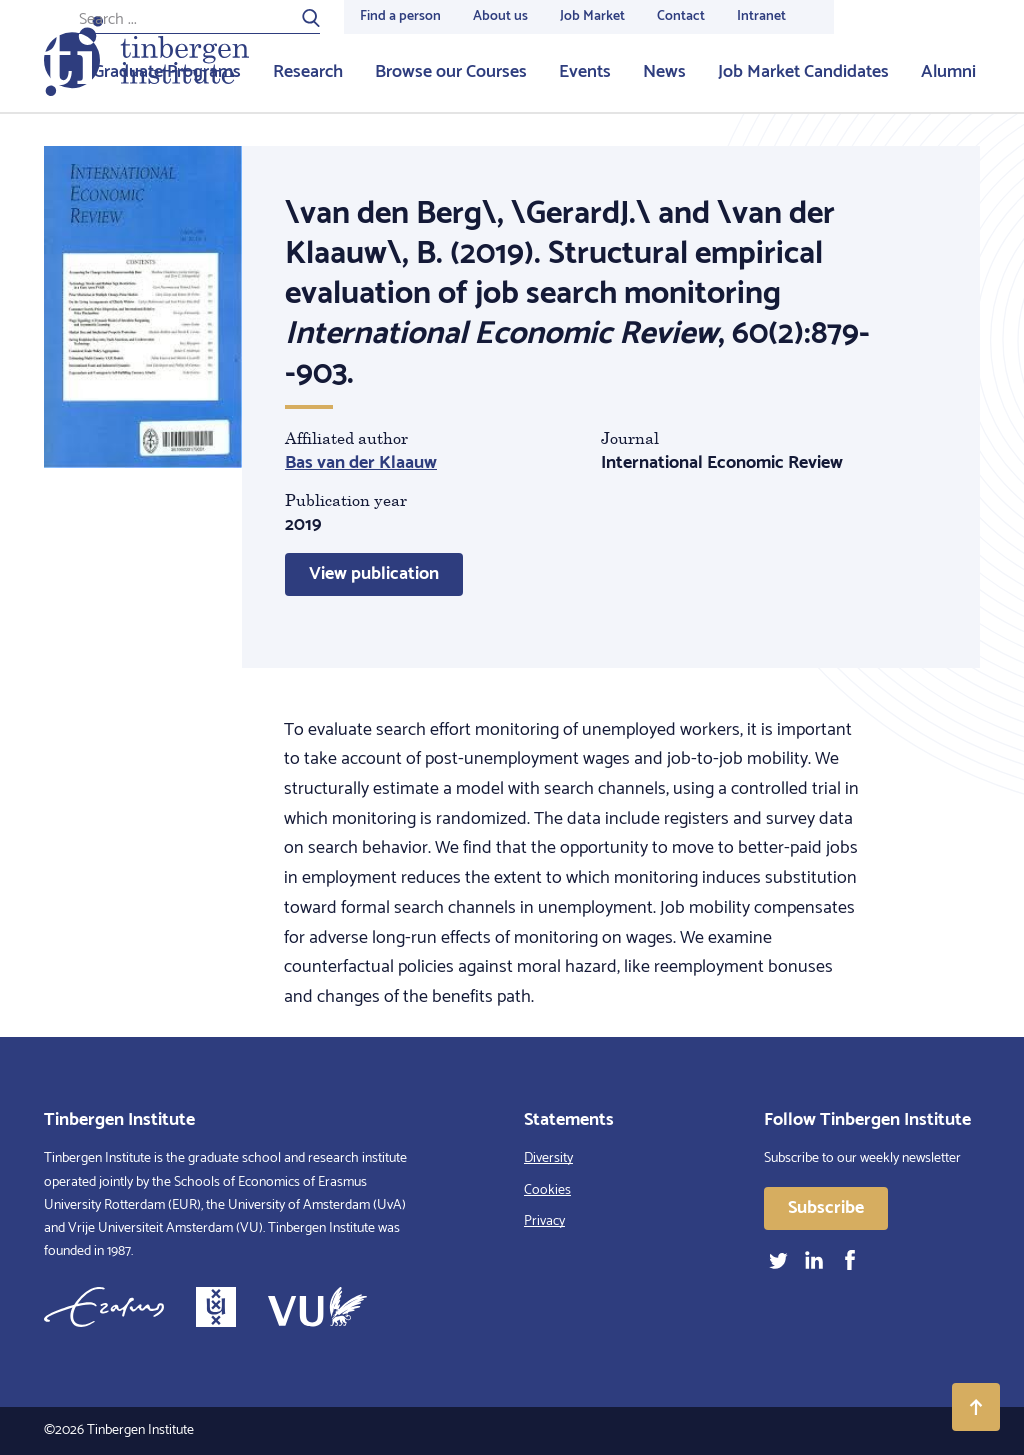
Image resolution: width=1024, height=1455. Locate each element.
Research (308, 72)
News (664, 72)
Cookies (547, 1190)
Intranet (761, 16)
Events (585, 72)
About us (500, 16)
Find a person (400, 16)
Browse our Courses (451, 72)
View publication (374, 574)
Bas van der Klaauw (361, 463)
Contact (681, 16)
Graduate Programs (167, 72)
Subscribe (826, 1208)
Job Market (592, 16)
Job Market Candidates (803, 72)
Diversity (548, 1158)
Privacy (544, 1221)
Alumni (948, 72)
